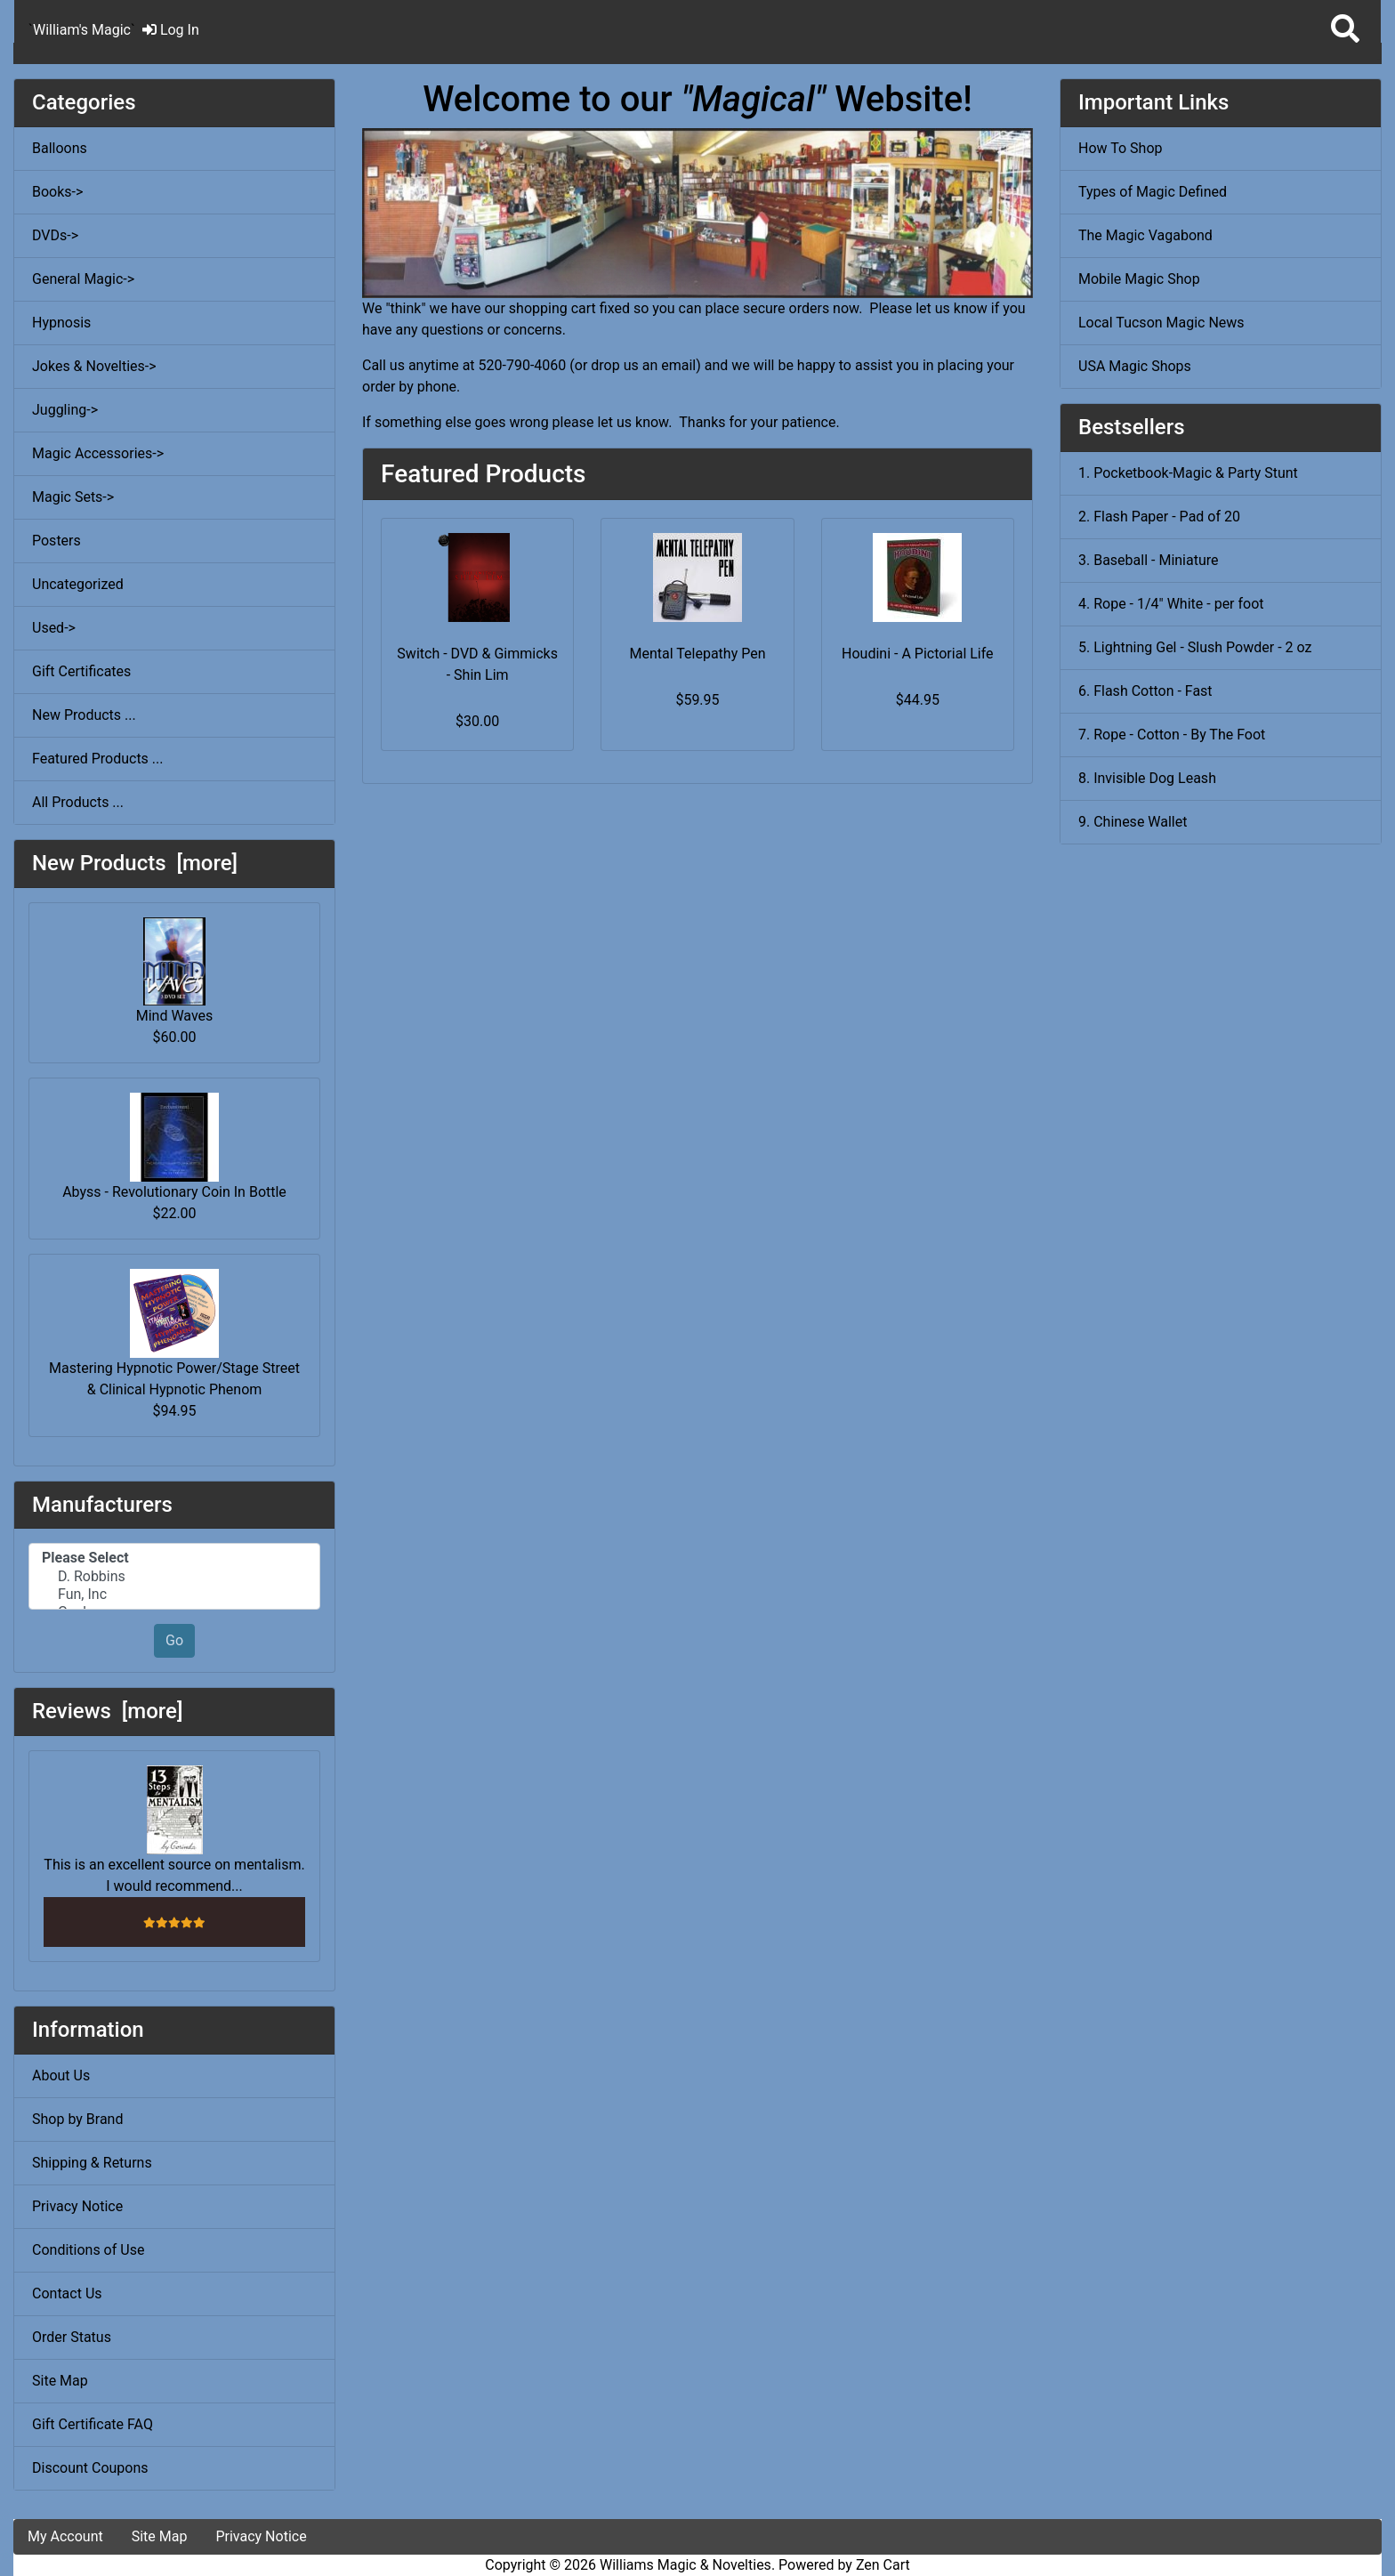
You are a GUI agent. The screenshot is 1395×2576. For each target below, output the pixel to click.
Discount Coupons (90, 2467)
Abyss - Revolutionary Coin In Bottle (174, 1146)
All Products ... (78, 802)
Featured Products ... (98, 758)
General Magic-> (83, 279)
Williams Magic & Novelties (685, 2564)
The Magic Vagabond (1145, 235)
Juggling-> (65, 409)
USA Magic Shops (1134, 366)
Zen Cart (883, 2564)
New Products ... (84, 715)
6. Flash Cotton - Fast (1145, 690)
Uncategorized (78, 584)
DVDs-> (55, 235)
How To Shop (1120, 148)
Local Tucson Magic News (1161, 322)
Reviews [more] (107, 1711)
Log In (170, 29)
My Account (65, 2536)
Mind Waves (175, 970)
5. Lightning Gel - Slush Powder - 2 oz (1194, 647)
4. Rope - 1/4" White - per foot (1171, 603)
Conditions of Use (88, 2249)
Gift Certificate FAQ (92, 2424)
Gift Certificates (81, 671)
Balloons (59, 148)
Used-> (54, 627)
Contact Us (67, 2293)
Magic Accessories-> (98, 453)
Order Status (71, 2337)
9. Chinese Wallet (1132, 821)
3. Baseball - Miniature (1148, 560)
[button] (1345, 29)
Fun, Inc (174, 1594)
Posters (56, 540)
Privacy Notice (77, 2206)
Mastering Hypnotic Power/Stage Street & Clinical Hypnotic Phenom (174, 1333)
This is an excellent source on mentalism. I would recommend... (174, 1829)
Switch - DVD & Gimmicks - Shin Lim (477, 664)
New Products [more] (135, 863)
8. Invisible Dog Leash (1147, 778)
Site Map (60, 2380)
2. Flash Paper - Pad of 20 (1159, 516)
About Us (61, 2075)
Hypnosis (61, 322)
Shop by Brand (77, 2119)
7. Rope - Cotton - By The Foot (1171, 734)
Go (174, 1640)
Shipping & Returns (92, 2162)
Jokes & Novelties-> (94, 366)
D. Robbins (174, 1577)
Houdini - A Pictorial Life (918, 653)
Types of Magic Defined (1152, 191)
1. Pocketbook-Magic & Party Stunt (1188, 472)
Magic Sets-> (73, 497)
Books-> (57, 191)
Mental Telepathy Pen (697, 653)
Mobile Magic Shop (1139, 279)
